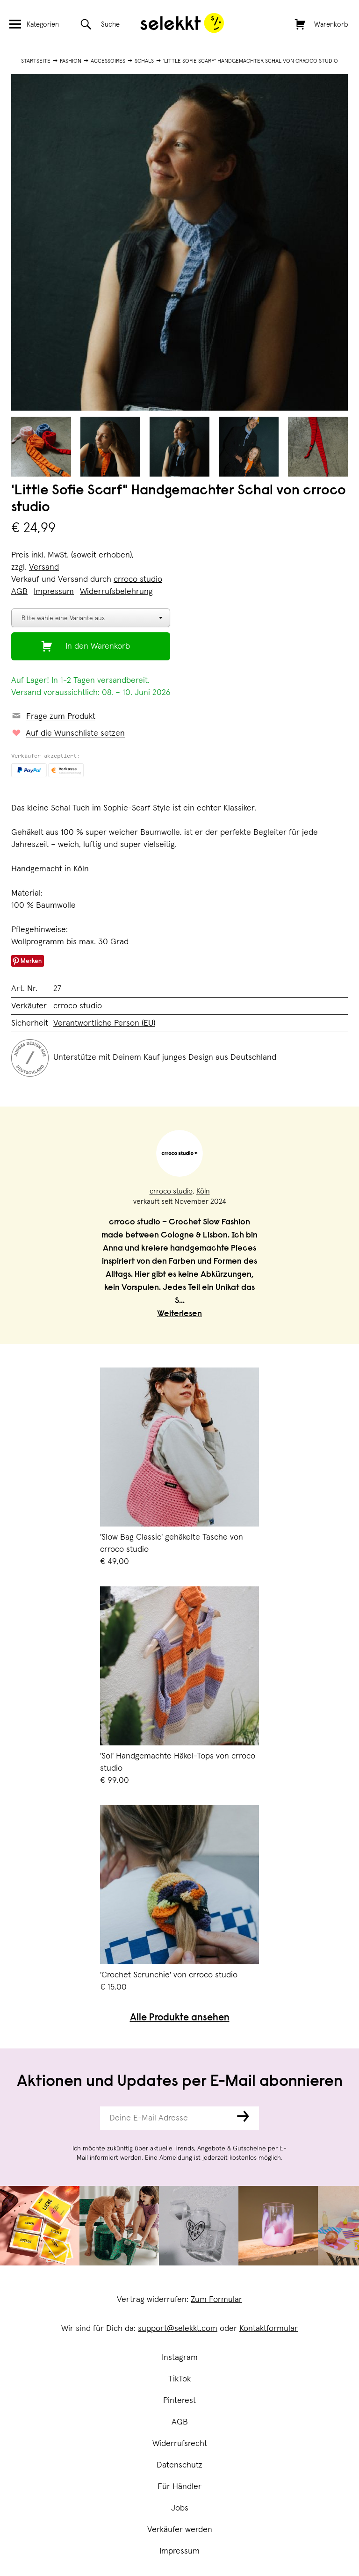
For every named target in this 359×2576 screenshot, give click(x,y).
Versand (44, 567)
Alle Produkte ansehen (180, 2018)
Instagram (180, 2357)
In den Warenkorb (97, 646)
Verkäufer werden (179, 2529)
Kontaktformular (268, 2328)
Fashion (70, 61)
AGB (180, 2422)
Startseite (35, 61)
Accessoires (108, 61)
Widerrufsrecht (179, 2443)
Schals (144, 61)
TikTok (179, 2379)
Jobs (179, 2508)
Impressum (179, 2551)
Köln (203, 1191)
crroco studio (138, 579)
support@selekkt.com (177, 2328)
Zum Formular (216, 2299)
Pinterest (179, 2400)
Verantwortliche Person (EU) (104, 1023)
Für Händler (179, 2486)
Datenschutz (179, 2465)
